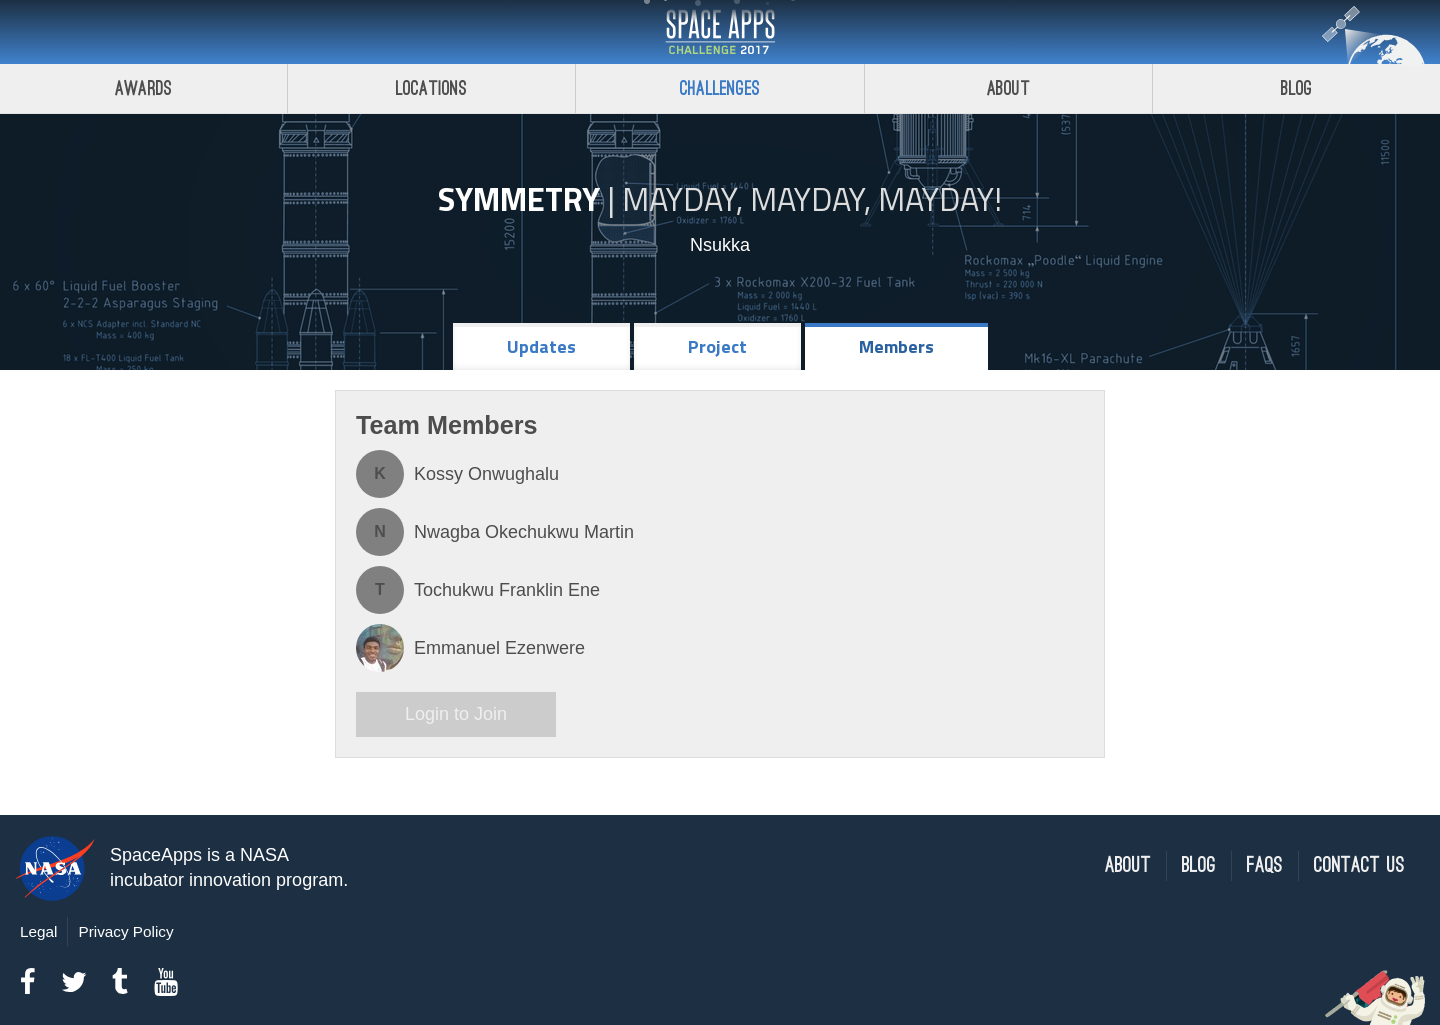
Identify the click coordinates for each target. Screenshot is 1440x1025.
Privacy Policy (125, 931)
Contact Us (1359, 865)
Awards (143, 88)
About (1008, 88)
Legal (38, 931)
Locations (432, 88)
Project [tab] (717, 346)
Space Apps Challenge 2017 (720, 32)
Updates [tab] (541, 346)
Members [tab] (896, 346)
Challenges (720, 88)
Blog (1199, 865)
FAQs (1265, 865)
